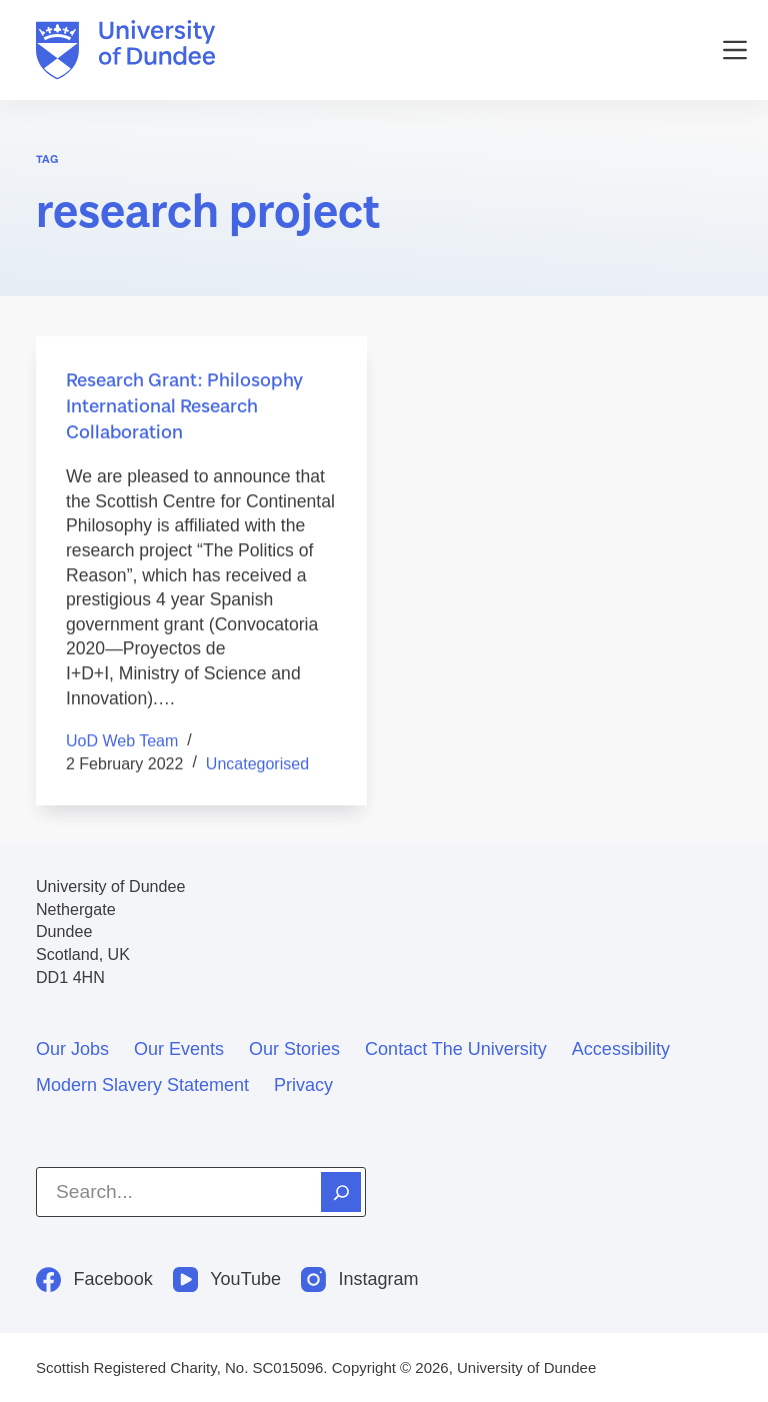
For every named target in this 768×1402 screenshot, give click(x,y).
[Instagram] (360, 1279)
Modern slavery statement (142, 1085)
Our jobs (72, 1049)
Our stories (294, 1049)
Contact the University (456, 1049)
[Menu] (735, 50)
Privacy (303, 1085)
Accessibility (621, 1049)
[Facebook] (94, 1279)
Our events (179, 1049)
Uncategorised (257, 764)
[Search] (341, 1192)
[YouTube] (227, 1279)
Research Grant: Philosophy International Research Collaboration (184, 406)
